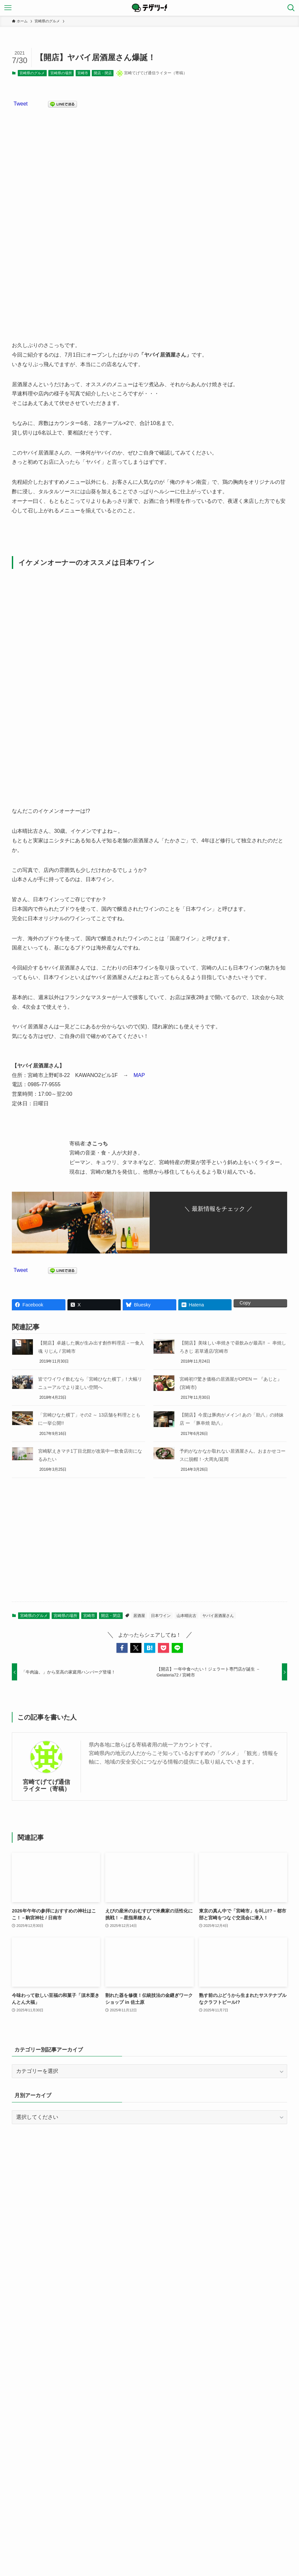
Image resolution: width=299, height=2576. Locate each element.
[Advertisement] (149, 1545)
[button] (122, 1648)
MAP (139, 1075)
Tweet (20, 103)
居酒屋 (139, 1615)
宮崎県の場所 (61, 73)
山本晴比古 (186, 1615)
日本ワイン (161, 1615)
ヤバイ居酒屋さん (218, 1615)
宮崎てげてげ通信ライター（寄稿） (46, 1785)
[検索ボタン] (291, 8)
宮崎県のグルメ (32, 73)
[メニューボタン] (8, 8)
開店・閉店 (103, 73)
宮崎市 (82, 73)
